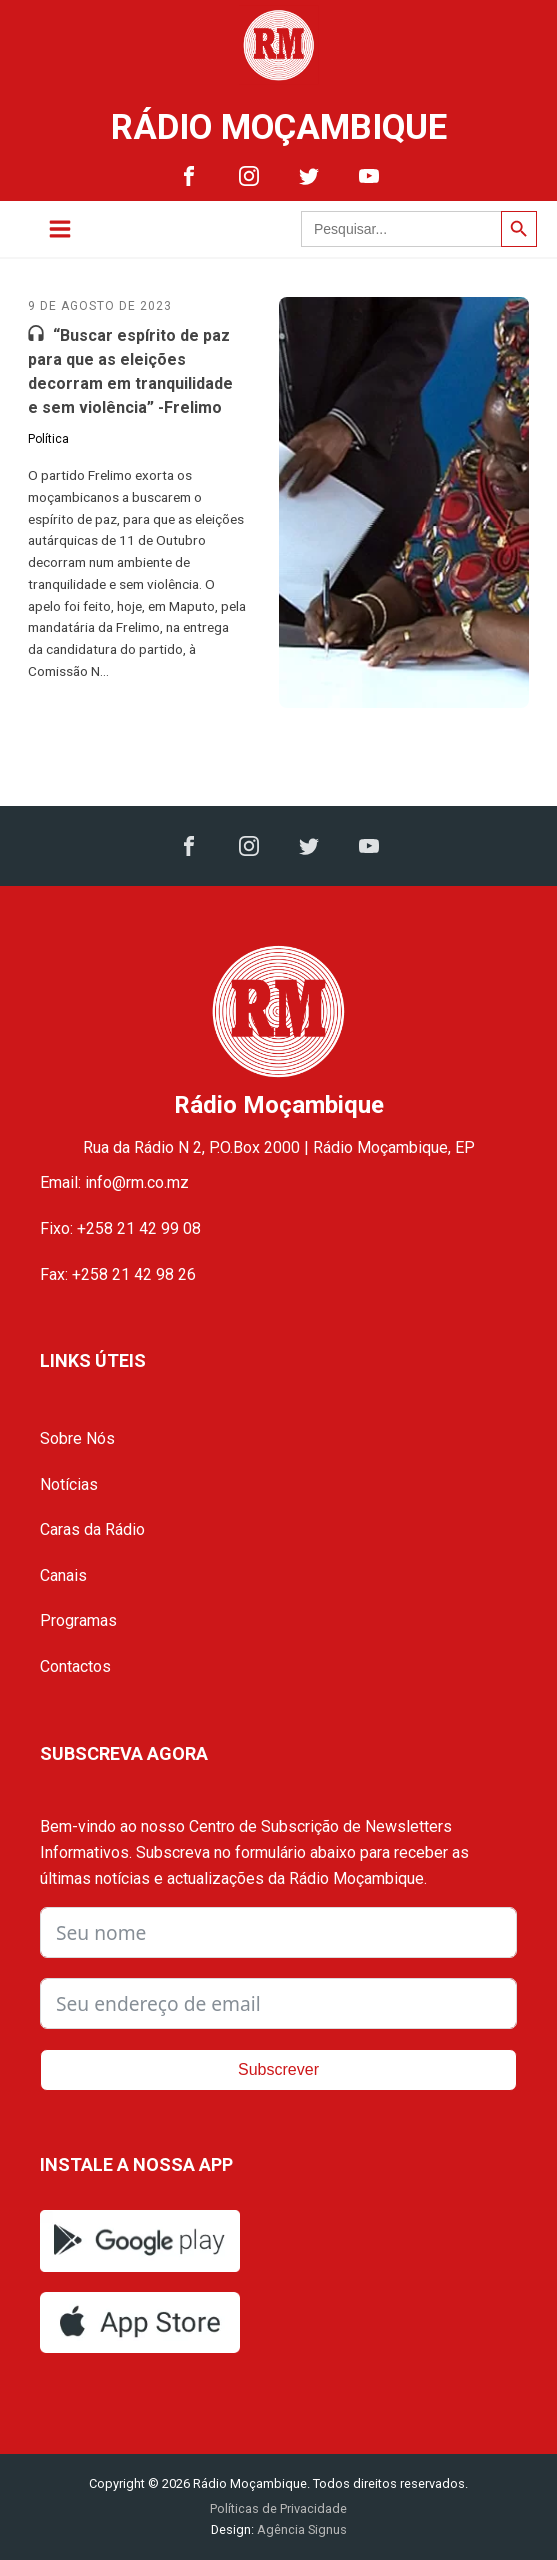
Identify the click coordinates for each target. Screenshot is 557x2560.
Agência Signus (300, 2529)
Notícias (69, 1484)
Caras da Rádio (92, 1529)
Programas (78, 1620)
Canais (63, 1575)
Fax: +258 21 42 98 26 (118, 1274)
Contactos (75, 1666)
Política (48, 439)
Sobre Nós (77, 1438)
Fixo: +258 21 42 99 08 (120, 1228)
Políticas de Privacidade (278, 2508)
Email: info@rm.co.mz (114, 1182)
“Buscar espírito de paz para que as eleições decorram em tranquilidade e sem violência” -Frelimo (130, 371)
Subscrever (278, 2069)
